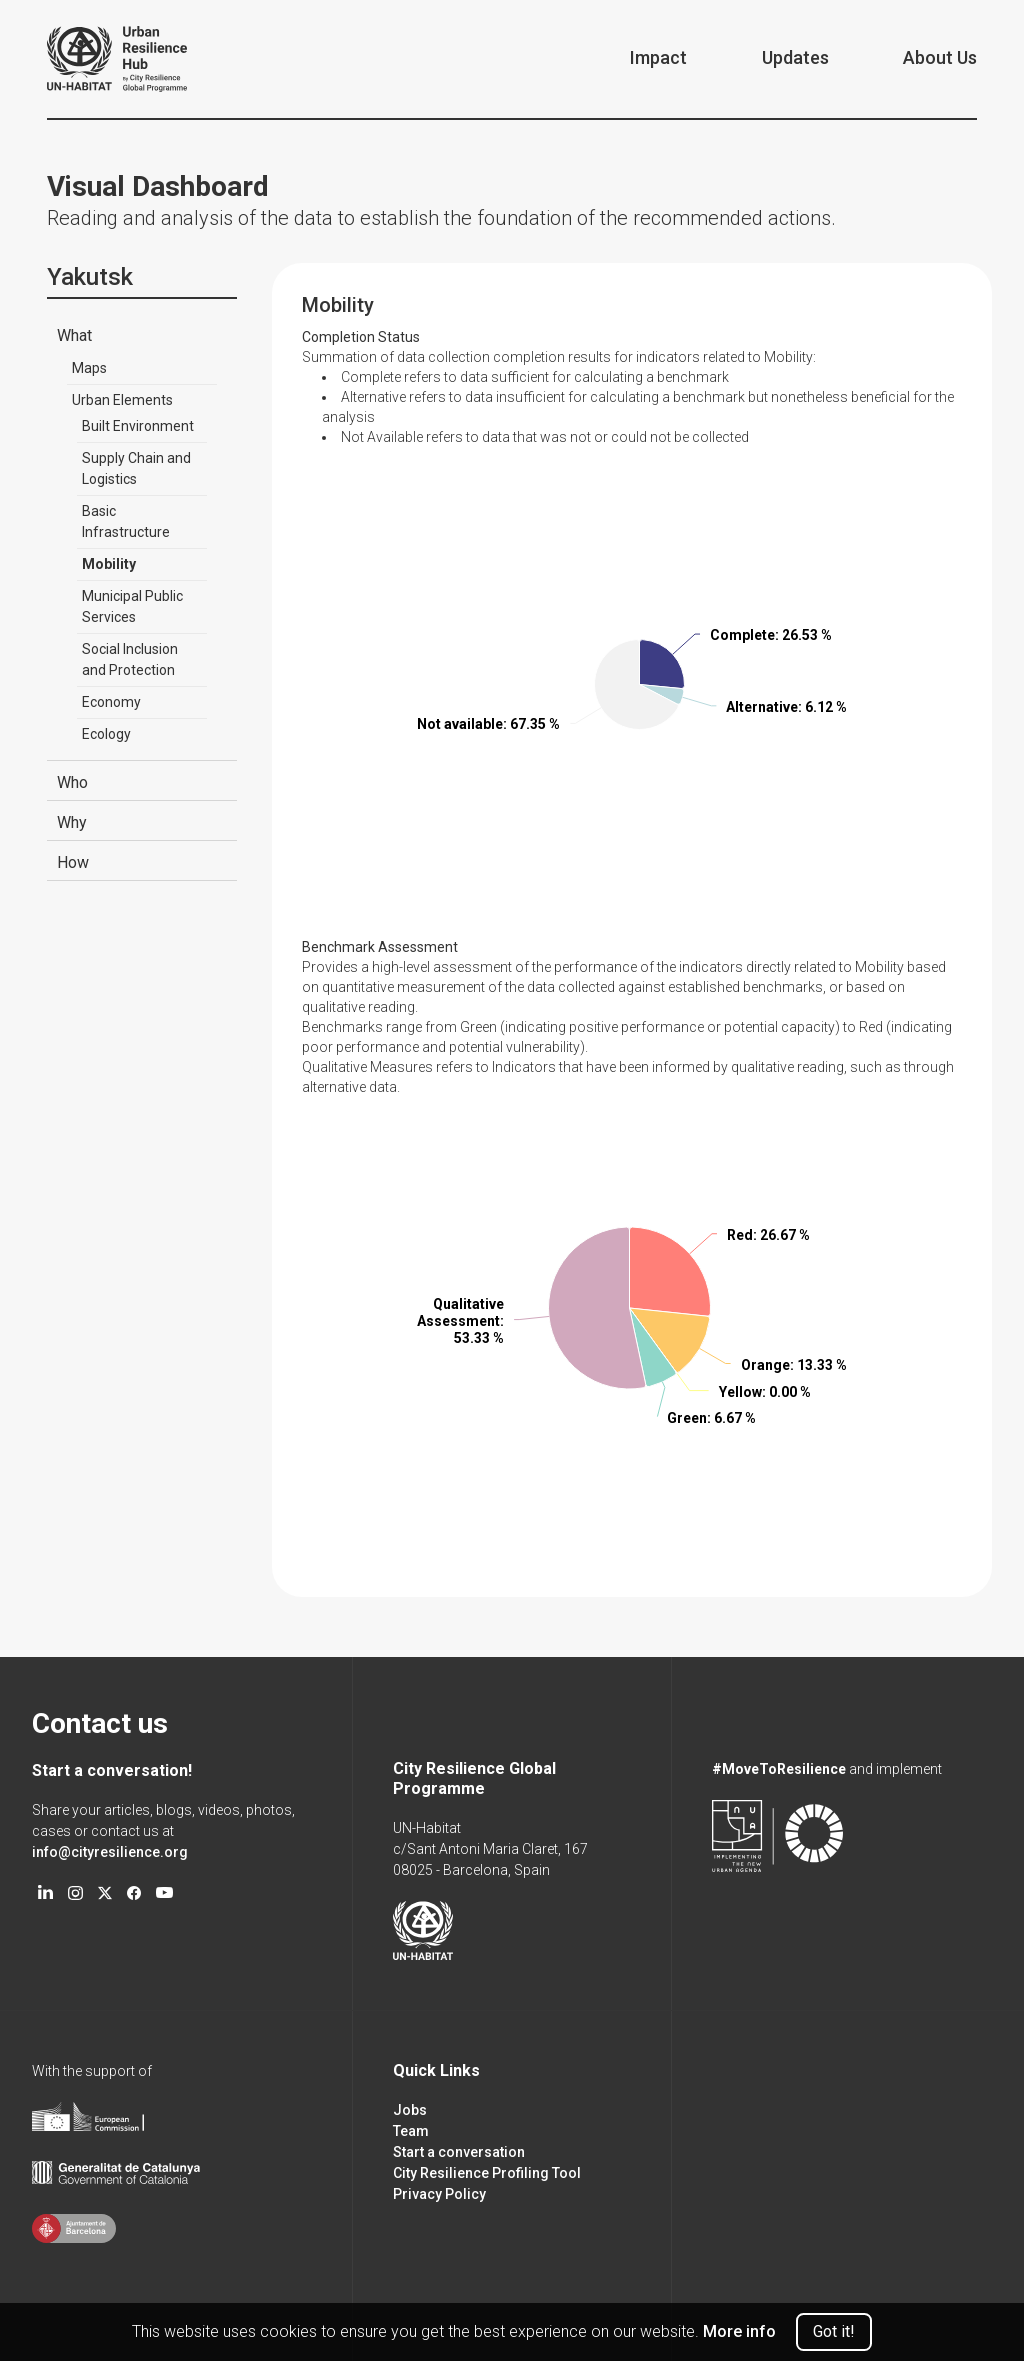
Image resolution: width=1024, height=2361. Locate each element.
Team (411, 2131)
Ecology (106, 734)
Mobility (109, 564)
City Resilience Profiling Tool (487, 2173)
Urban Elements (122, 400)
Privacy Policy (439, 2194)
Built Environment (138, 426)
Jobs (410, 2110)
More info (739, 2331)
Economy (111, 702)
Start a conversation (459, 2152)
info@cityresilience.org (110, 1852)
